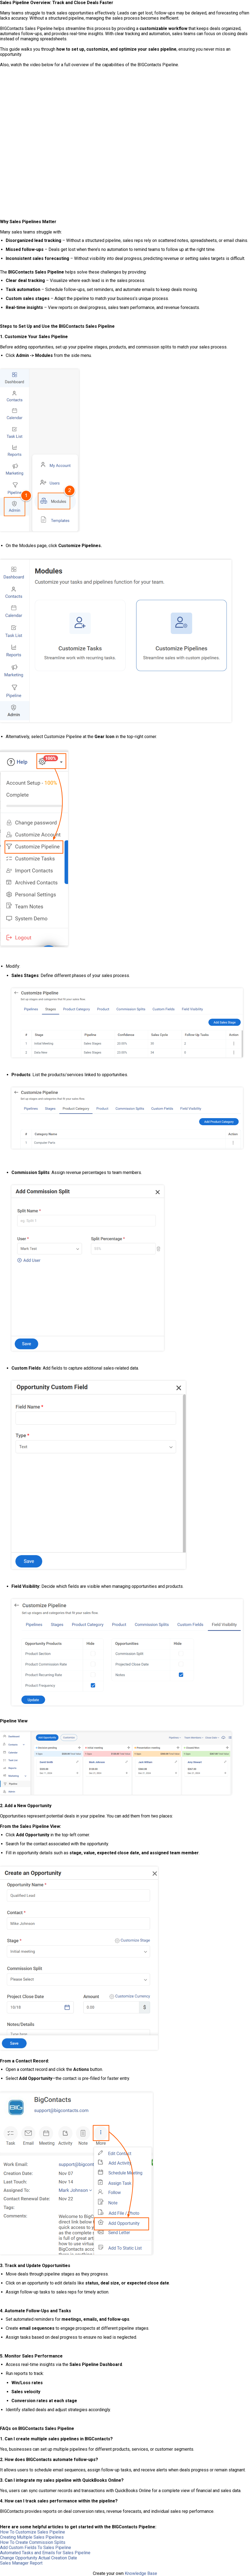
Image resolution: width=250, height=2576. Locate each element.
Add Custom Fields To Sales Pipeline (35, 2547)
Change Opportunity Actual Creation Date (38, 2557)
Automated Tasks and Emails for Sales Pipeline (45, 2552)
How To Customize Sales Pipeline (32, 2532)
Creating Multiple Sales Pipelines (32, 2537)
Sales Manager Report (21, 2563)
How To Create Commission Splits (32, 2542)
